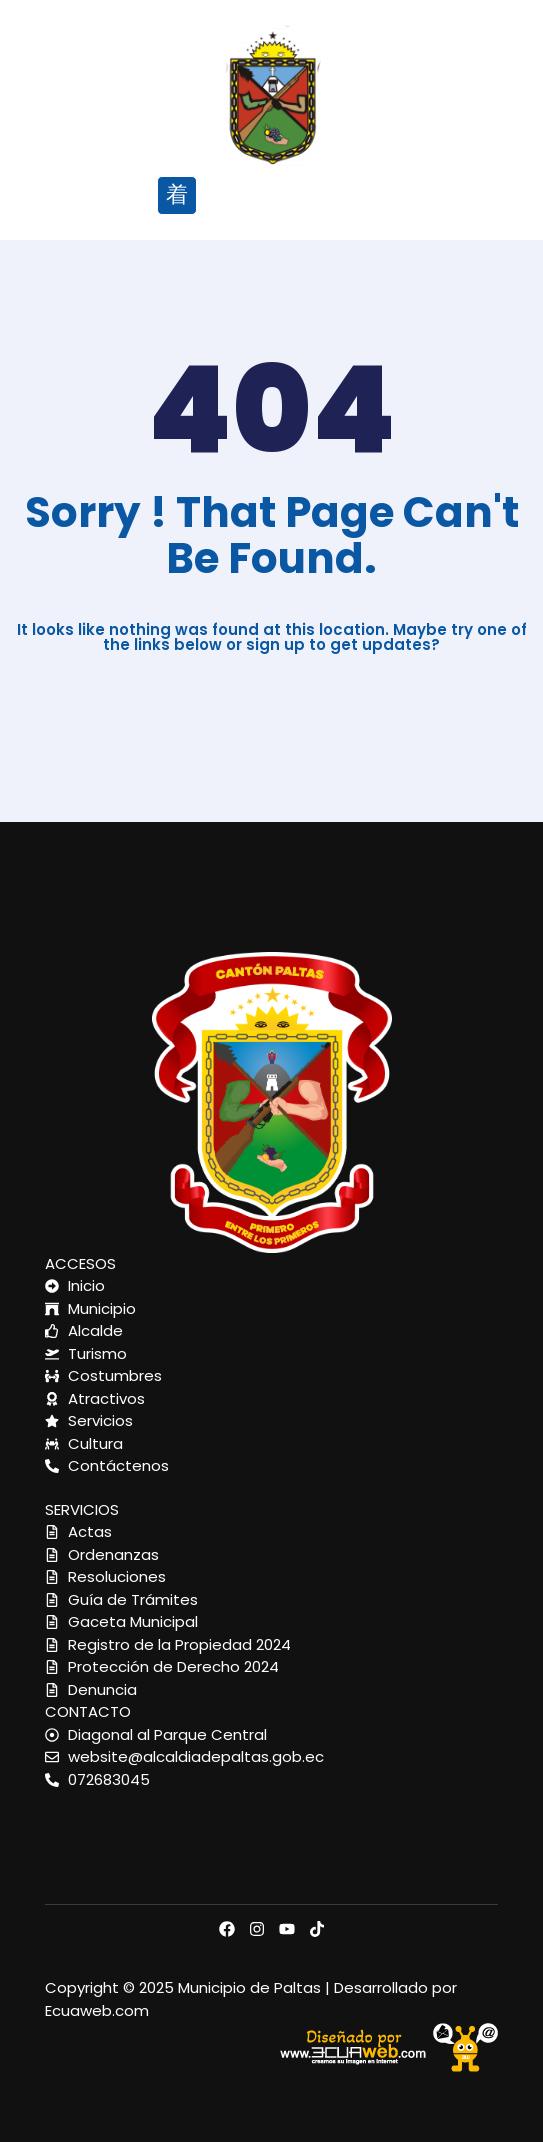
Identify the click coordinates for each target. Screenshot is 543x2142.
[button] (176, 195)
